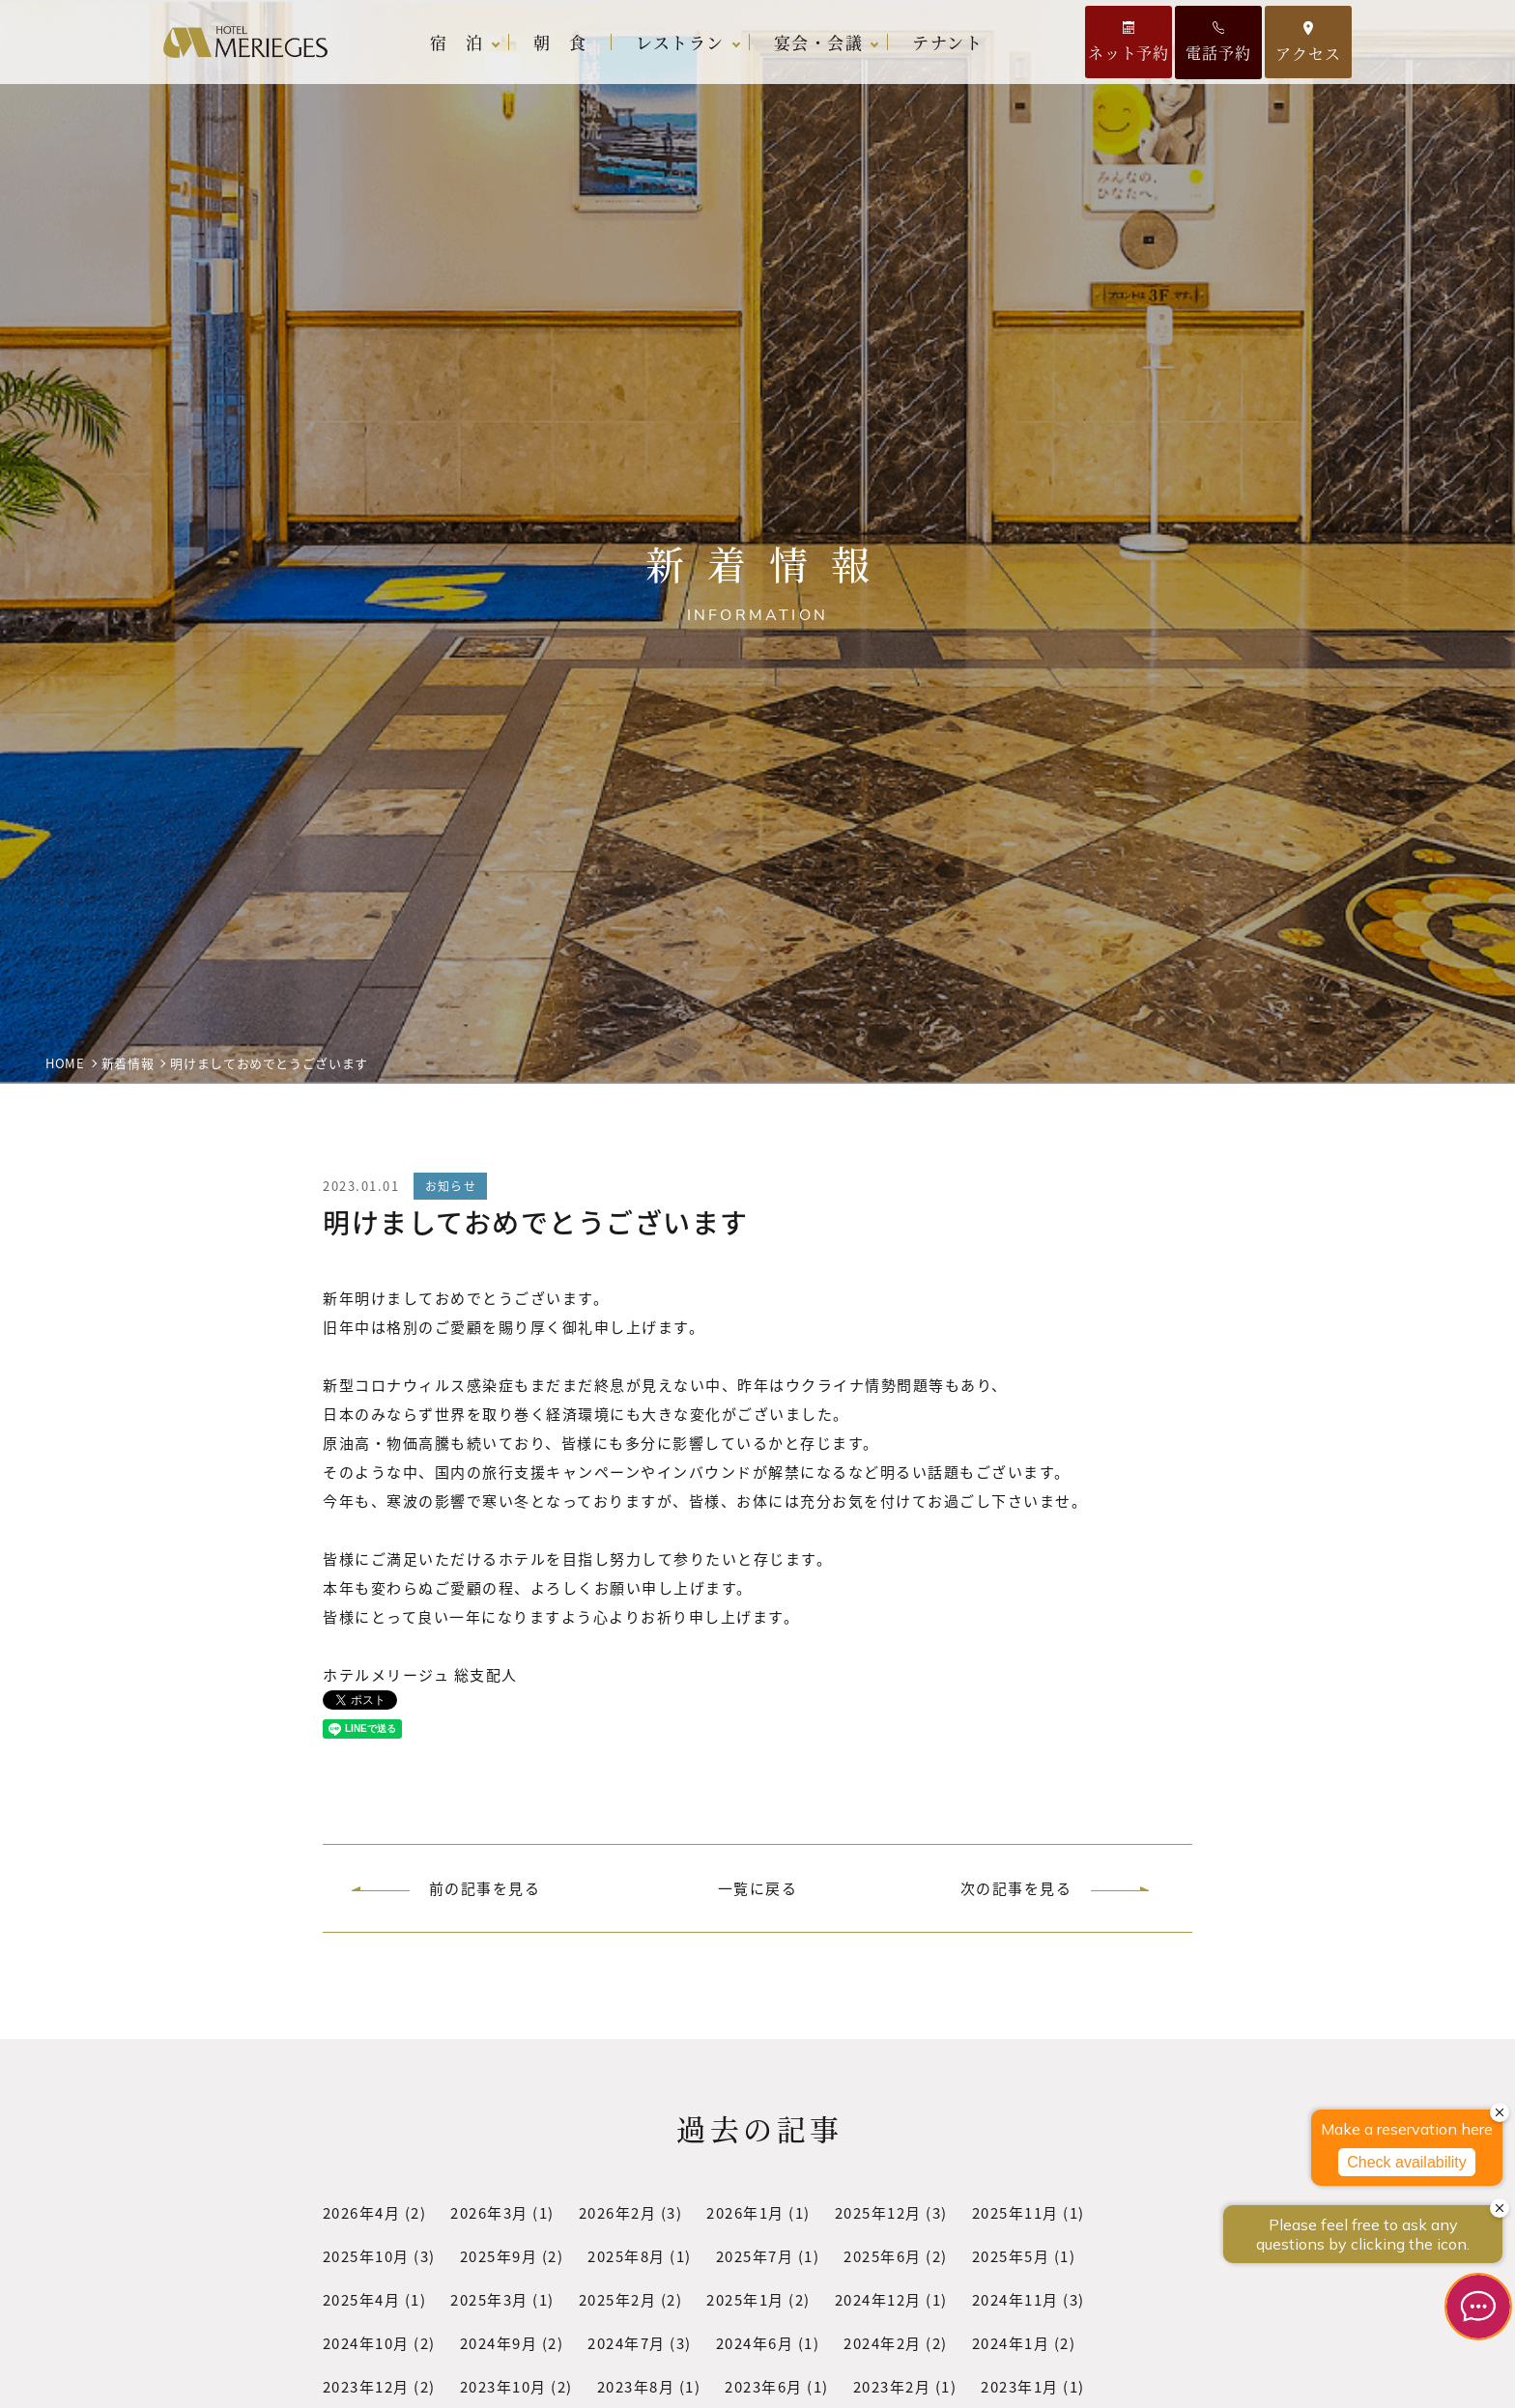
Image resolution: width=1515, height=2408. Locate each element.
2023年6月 (765, 2386)
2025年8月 (627, 2256)
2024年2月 (883, 2343)
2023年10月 (503, 2386)
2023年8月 (636, 2386)
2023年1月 (1021, 2386)
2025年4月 (362, 2299)
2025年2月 (618, 2299)
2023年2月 (892, 2386)
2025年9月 (499, 2256)
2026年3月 (490, 2212)
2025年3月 (490, 2299)
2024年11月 (1015, 2299)
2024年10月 (366, 2343)
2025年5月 (1011, 2256)
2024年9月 (499, 2343)
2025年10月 (366, 2256)
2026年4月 (362, 2212)
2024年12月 (878, 2299)
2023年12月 (366, 2386)
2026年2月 (618, 2212)
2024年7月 (627, 2343)
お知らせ (451, 1185)
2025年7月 (755, 2256)
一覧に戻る (758, 1888)
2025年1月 (746, 2299)
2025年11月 (1015, 2212)
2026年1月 (746, 2212)
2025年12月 (878, 2212)
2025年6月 (883, 2256)
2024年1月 (1011, 2343)
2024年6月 (755, 2343)
